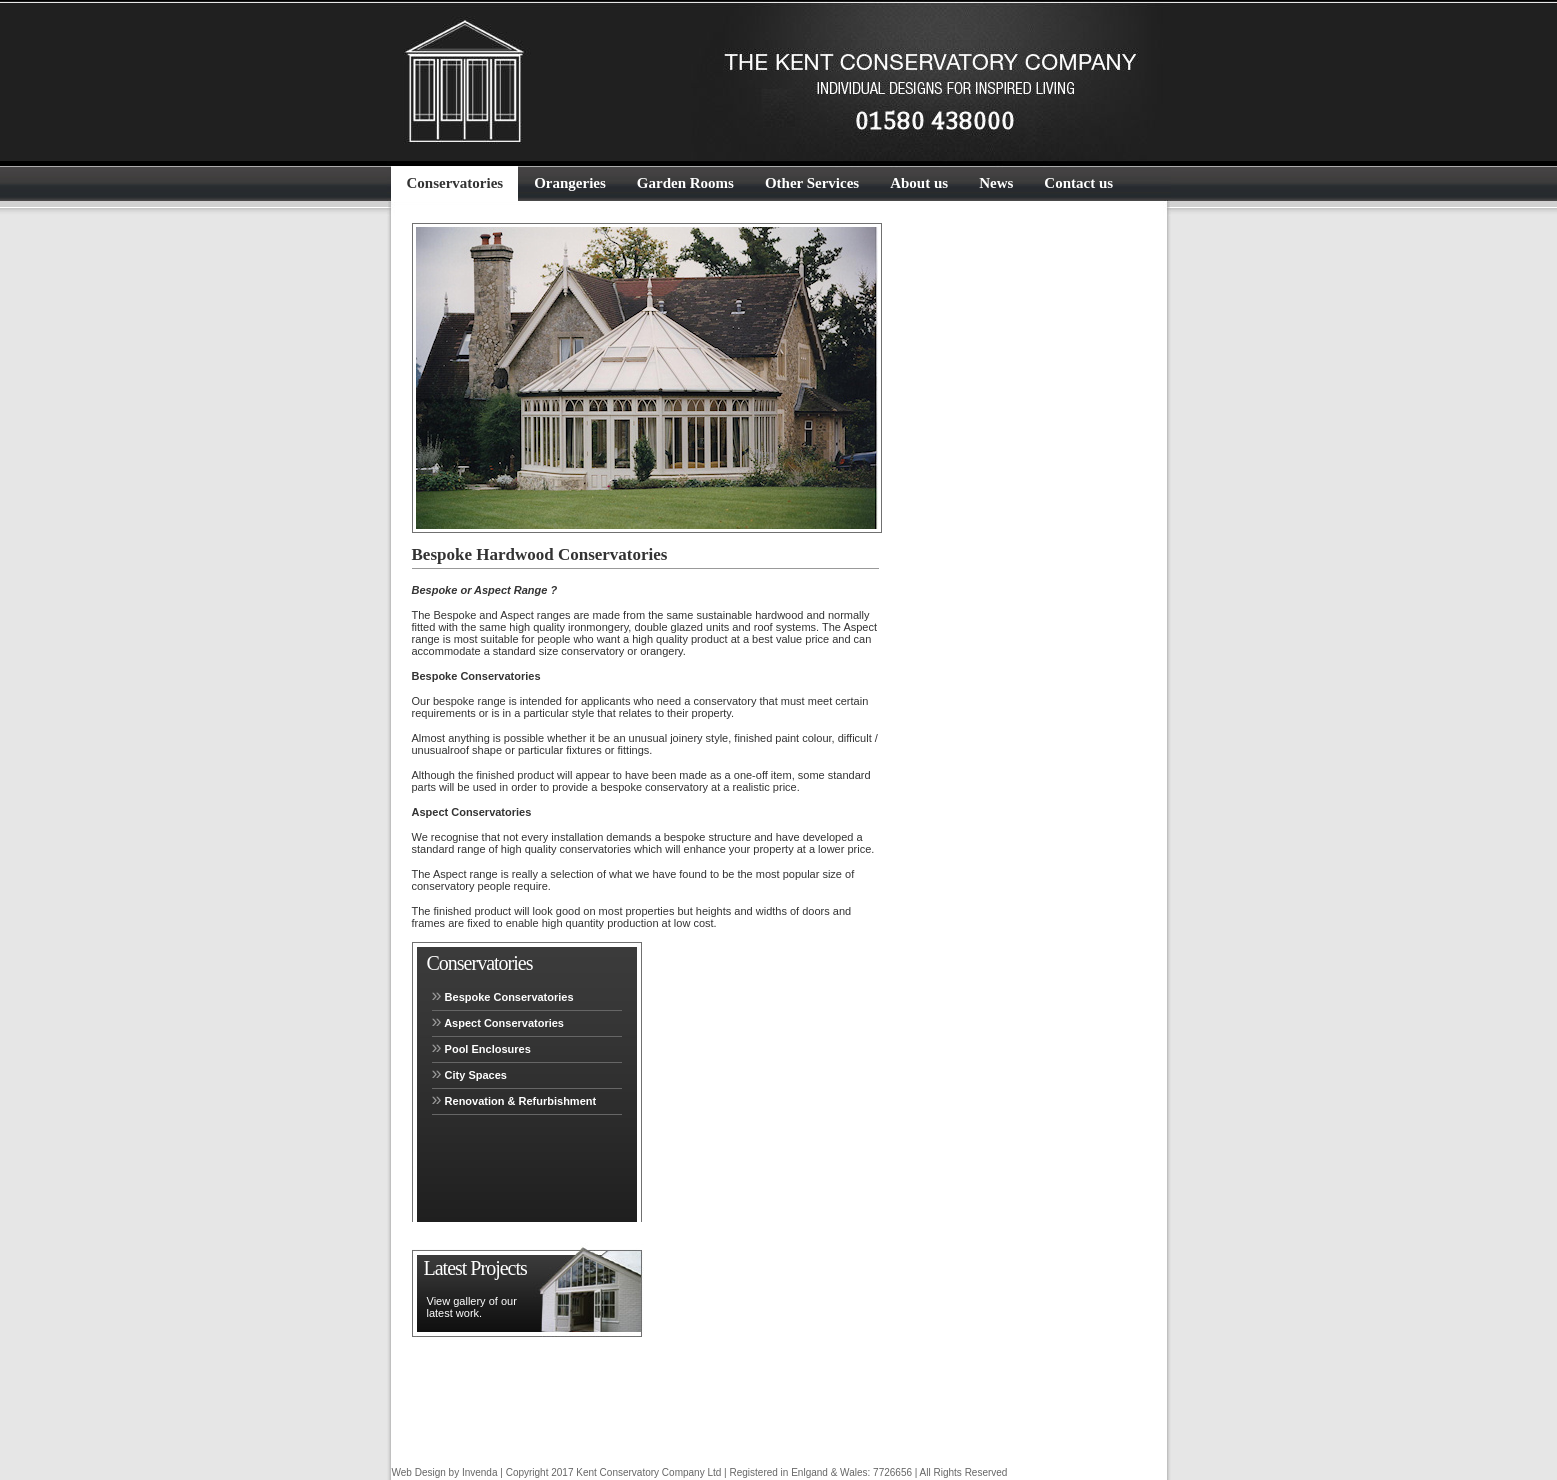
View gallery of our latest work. (472, 1307)
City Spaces (469, 1073)
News (996, 183)
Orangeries (570, 183)
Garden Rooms (685, 183)
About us (919, 183)
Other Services (812, 183)
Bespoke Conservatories (503, 995)
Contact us (1078, 183)
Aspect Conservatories (498, 1021)
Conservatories (455, 183)
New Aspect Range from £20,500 (486, 1421)
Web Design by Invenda (446, 1472)
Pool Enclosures (481, 1047)
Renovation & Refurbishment (514, 1099)
